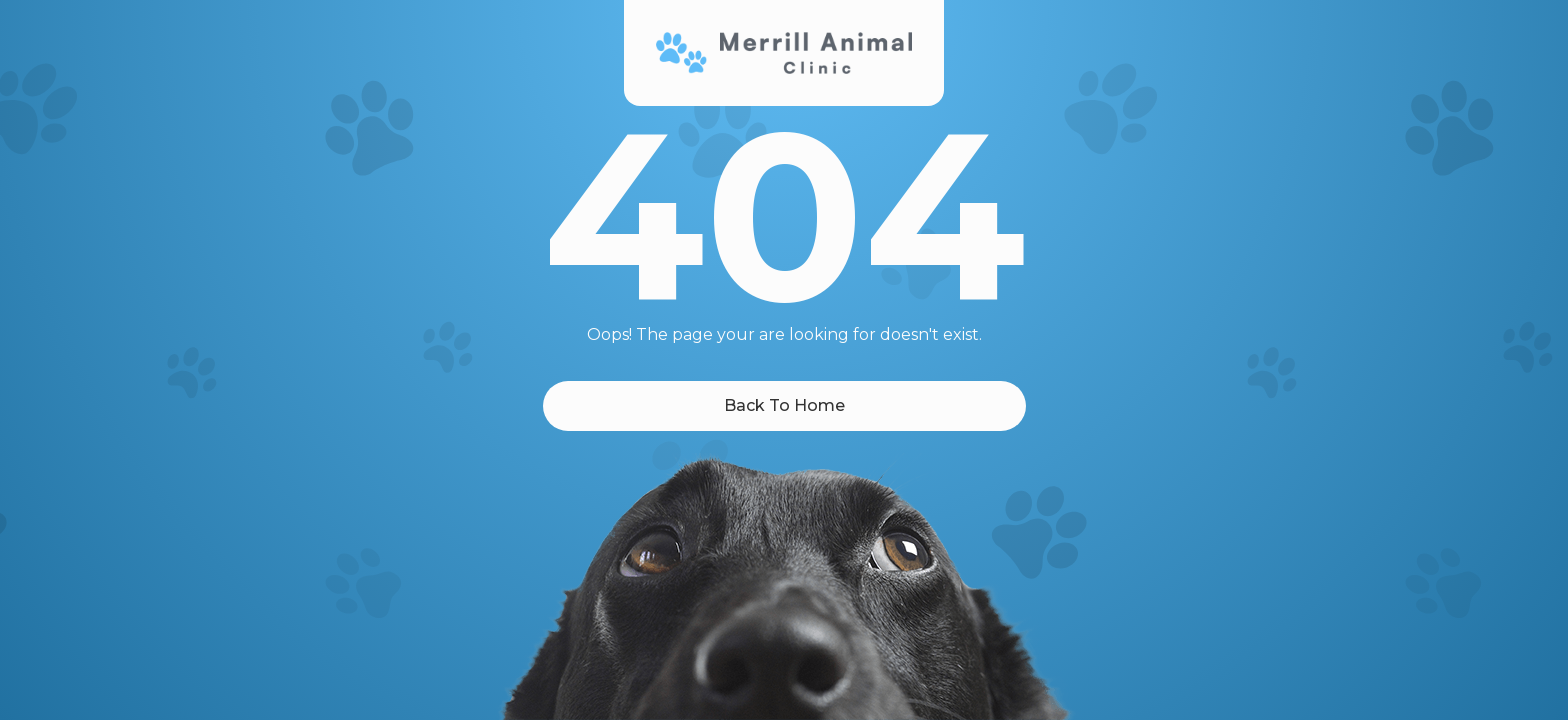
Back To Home (784, 405)
